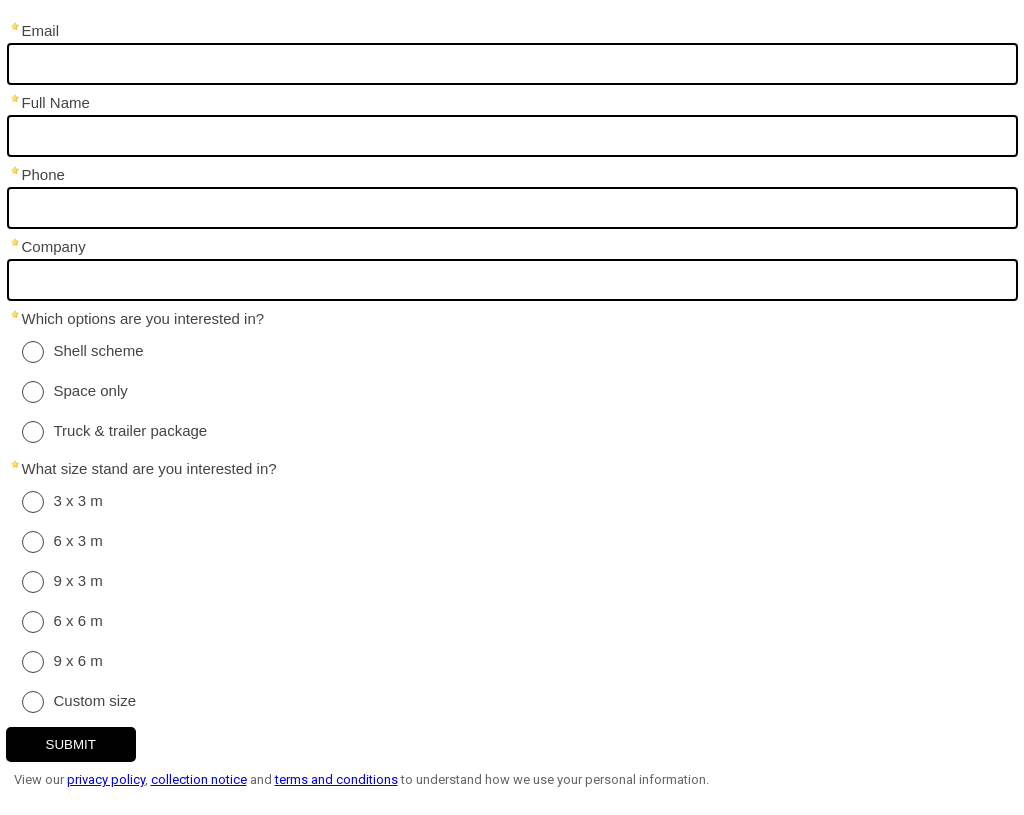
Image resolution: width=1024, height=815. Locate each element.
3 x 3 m (78, 500)
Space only (91, 390)
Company (54, 246)
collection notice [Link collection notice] (199, 779)
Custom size (95, 700)
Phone (43, 174)
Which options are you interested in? (143, 318)
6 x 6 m (78, 620)
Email (41, 30)
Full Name (56, 102)
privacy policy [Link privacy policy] (106, 779)
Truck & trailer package (131, 430)
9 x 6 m (78, 660)
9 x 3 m (78, 580)
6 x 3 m (78, 540)
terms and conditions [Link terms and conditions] (336, 779)
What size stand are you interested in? (149, 468)
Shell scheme (99, 350)
